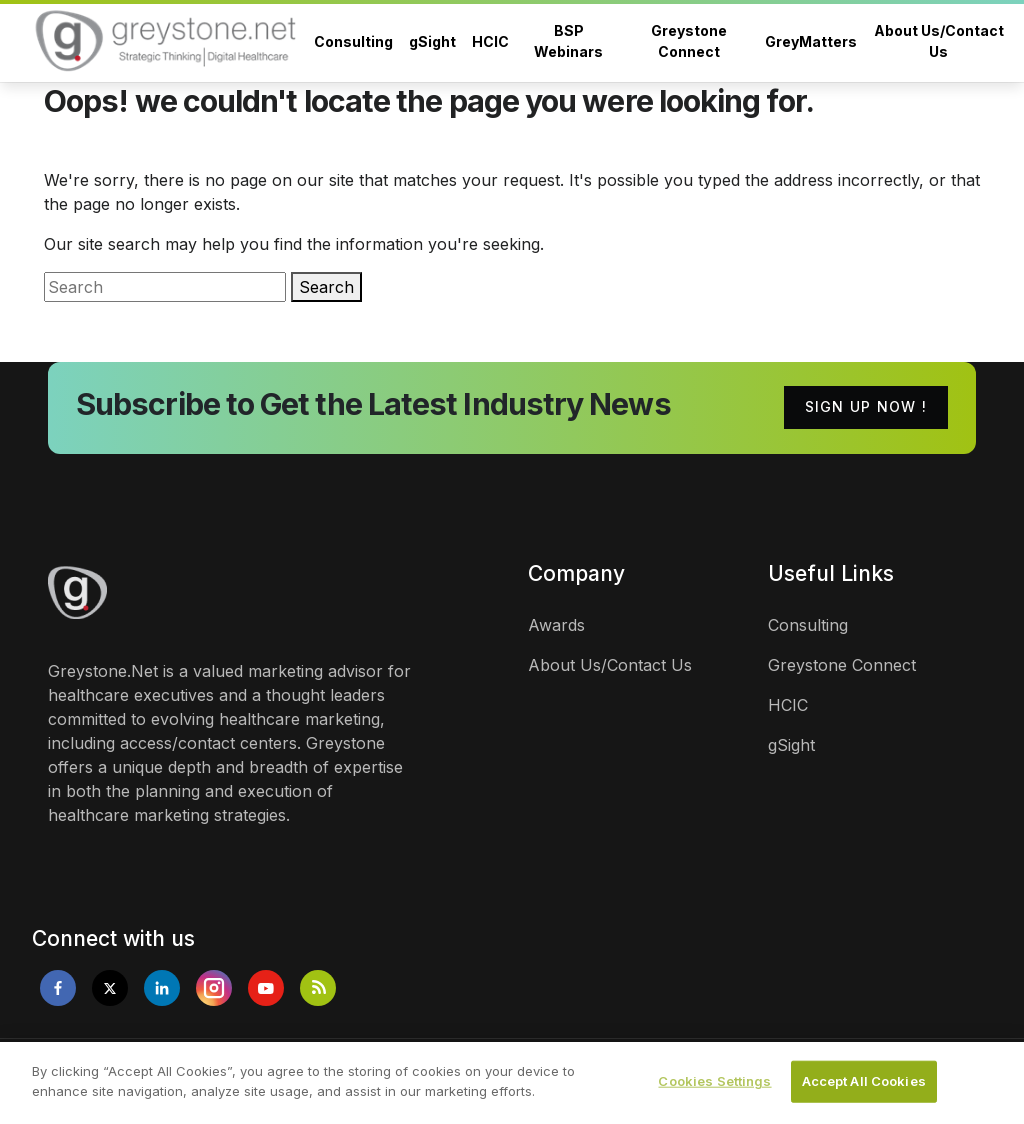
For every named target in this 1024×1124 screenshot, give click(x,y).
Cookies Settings (714, 1089)
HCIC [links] (788, 705)
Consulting (353, 41)
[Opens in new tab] (58, 988)
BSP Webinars (568, 41)
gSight (432, 41)
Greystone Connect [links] (842, 665)
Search (326, 287)
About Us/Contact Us (939, 41)
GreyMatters (811, 41)
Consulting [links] (808, 625)
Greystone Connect (689, 41)
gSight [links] (791, 745)
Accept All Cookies (864, 1089)
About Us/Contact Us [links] (610, 665)
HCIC (490, 41)
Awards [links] (556, 625)
